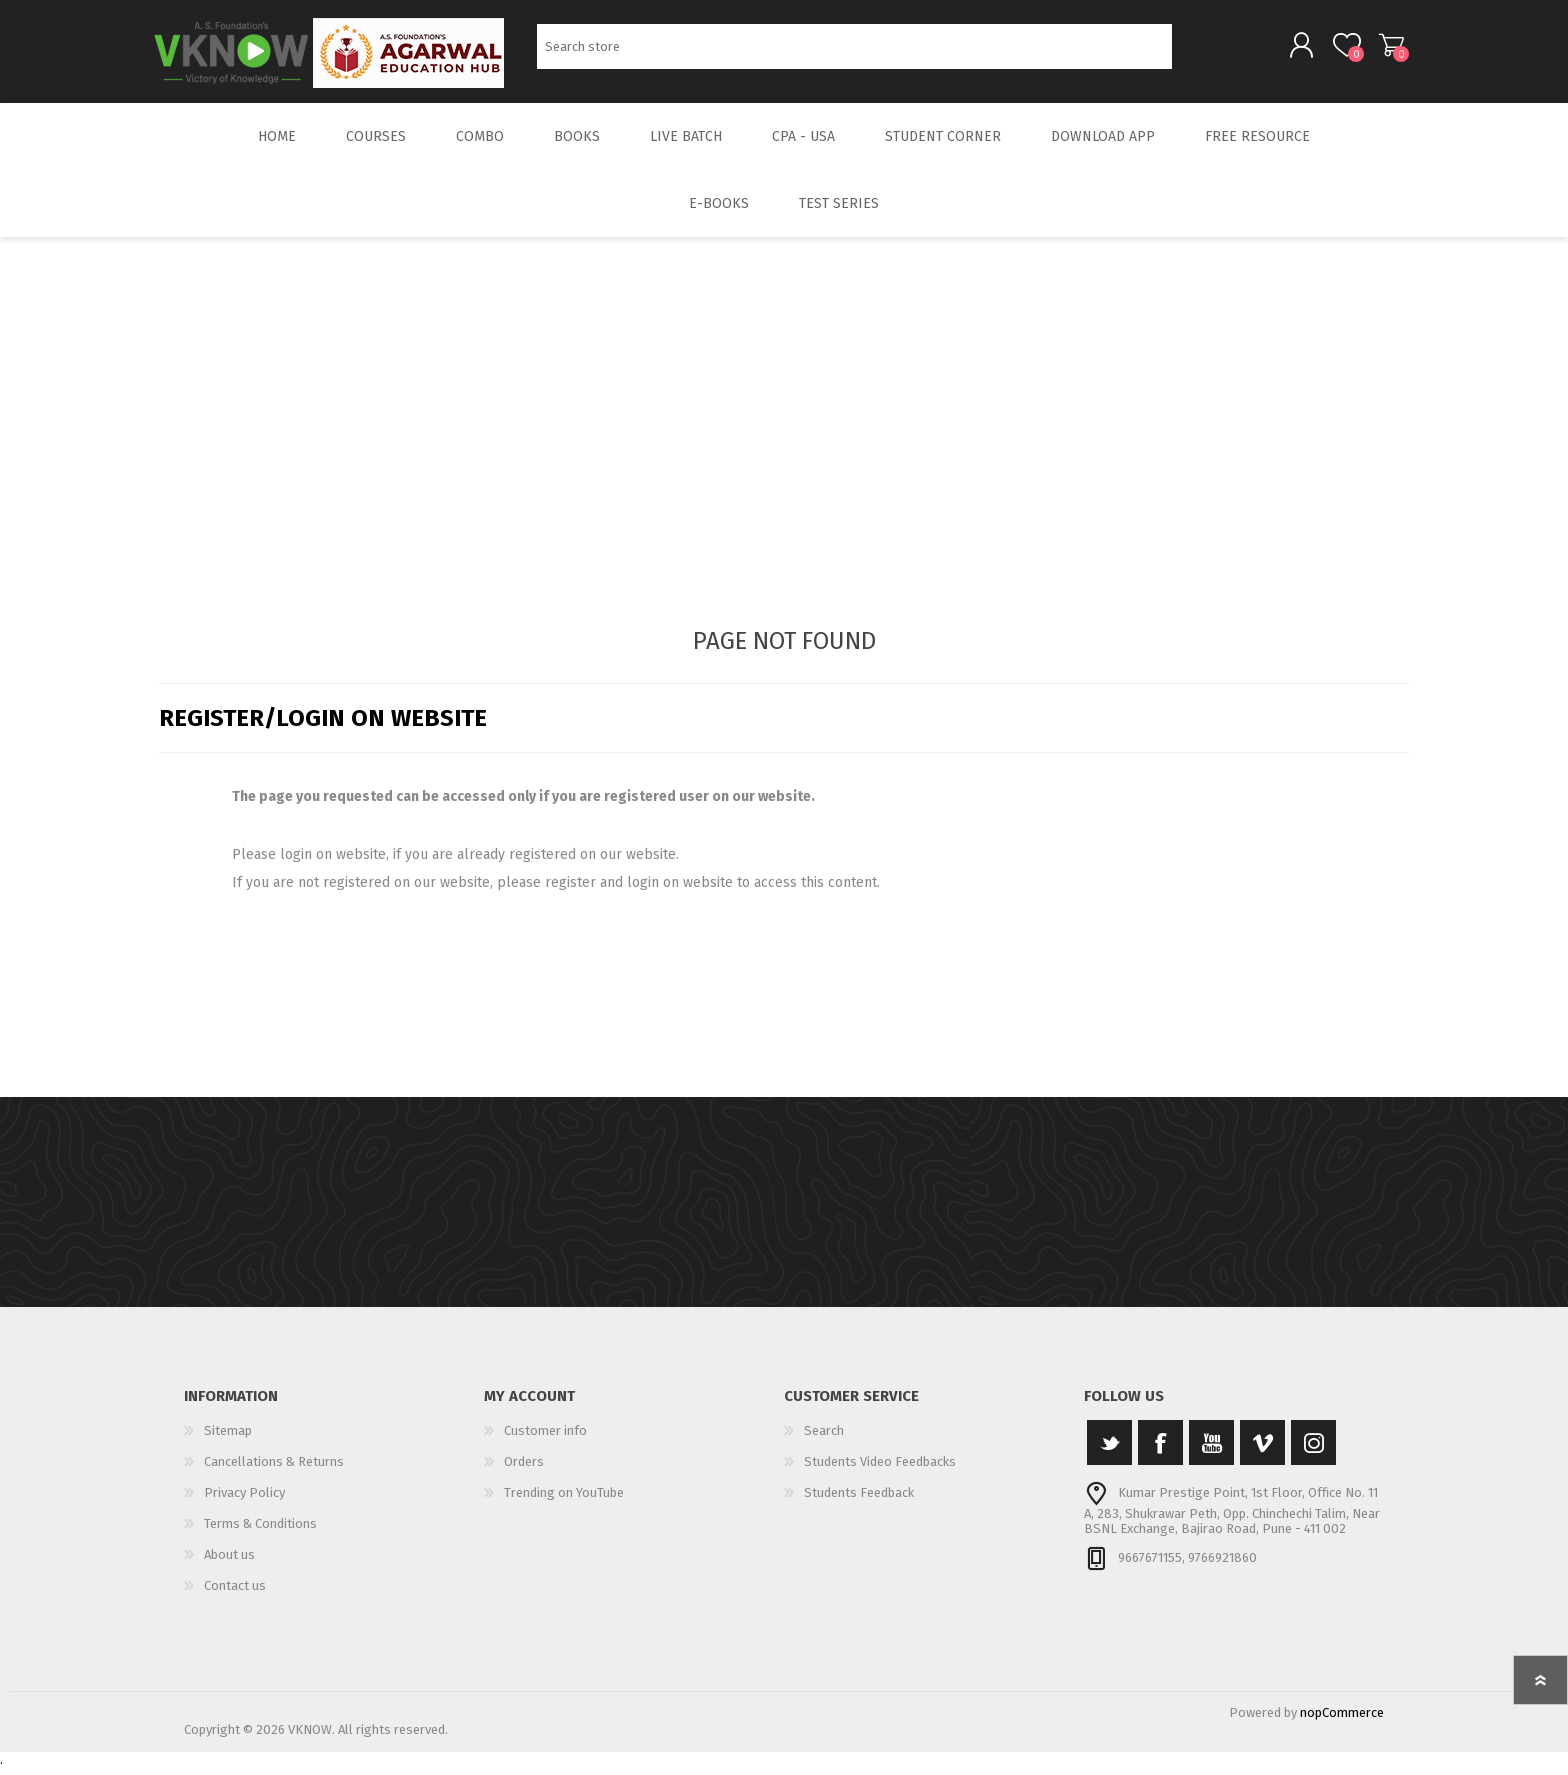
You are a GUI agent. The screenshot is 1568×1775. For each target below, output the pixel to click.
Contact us (235, 1593)
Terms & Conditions (260, 1531)
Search (1194, 50)
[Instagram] (1313, 1450)
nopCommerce (1342, 1720)
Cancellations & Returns (274, 1469)
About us (229, 1562)
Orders (524, 1469)
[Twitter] (1109, 1450)
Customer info (545, 1438)
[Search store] (854, 50)
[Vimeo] (1262, 1450)
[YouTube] (1211, 1450)
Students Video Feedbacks (880, 1469)
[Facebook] (1160, 1450)
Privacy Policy (244, 1500)
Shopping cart (1386, 49)
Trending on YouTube (564, 1500)
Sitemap (228, 1438)
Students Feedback (859, 1500)
